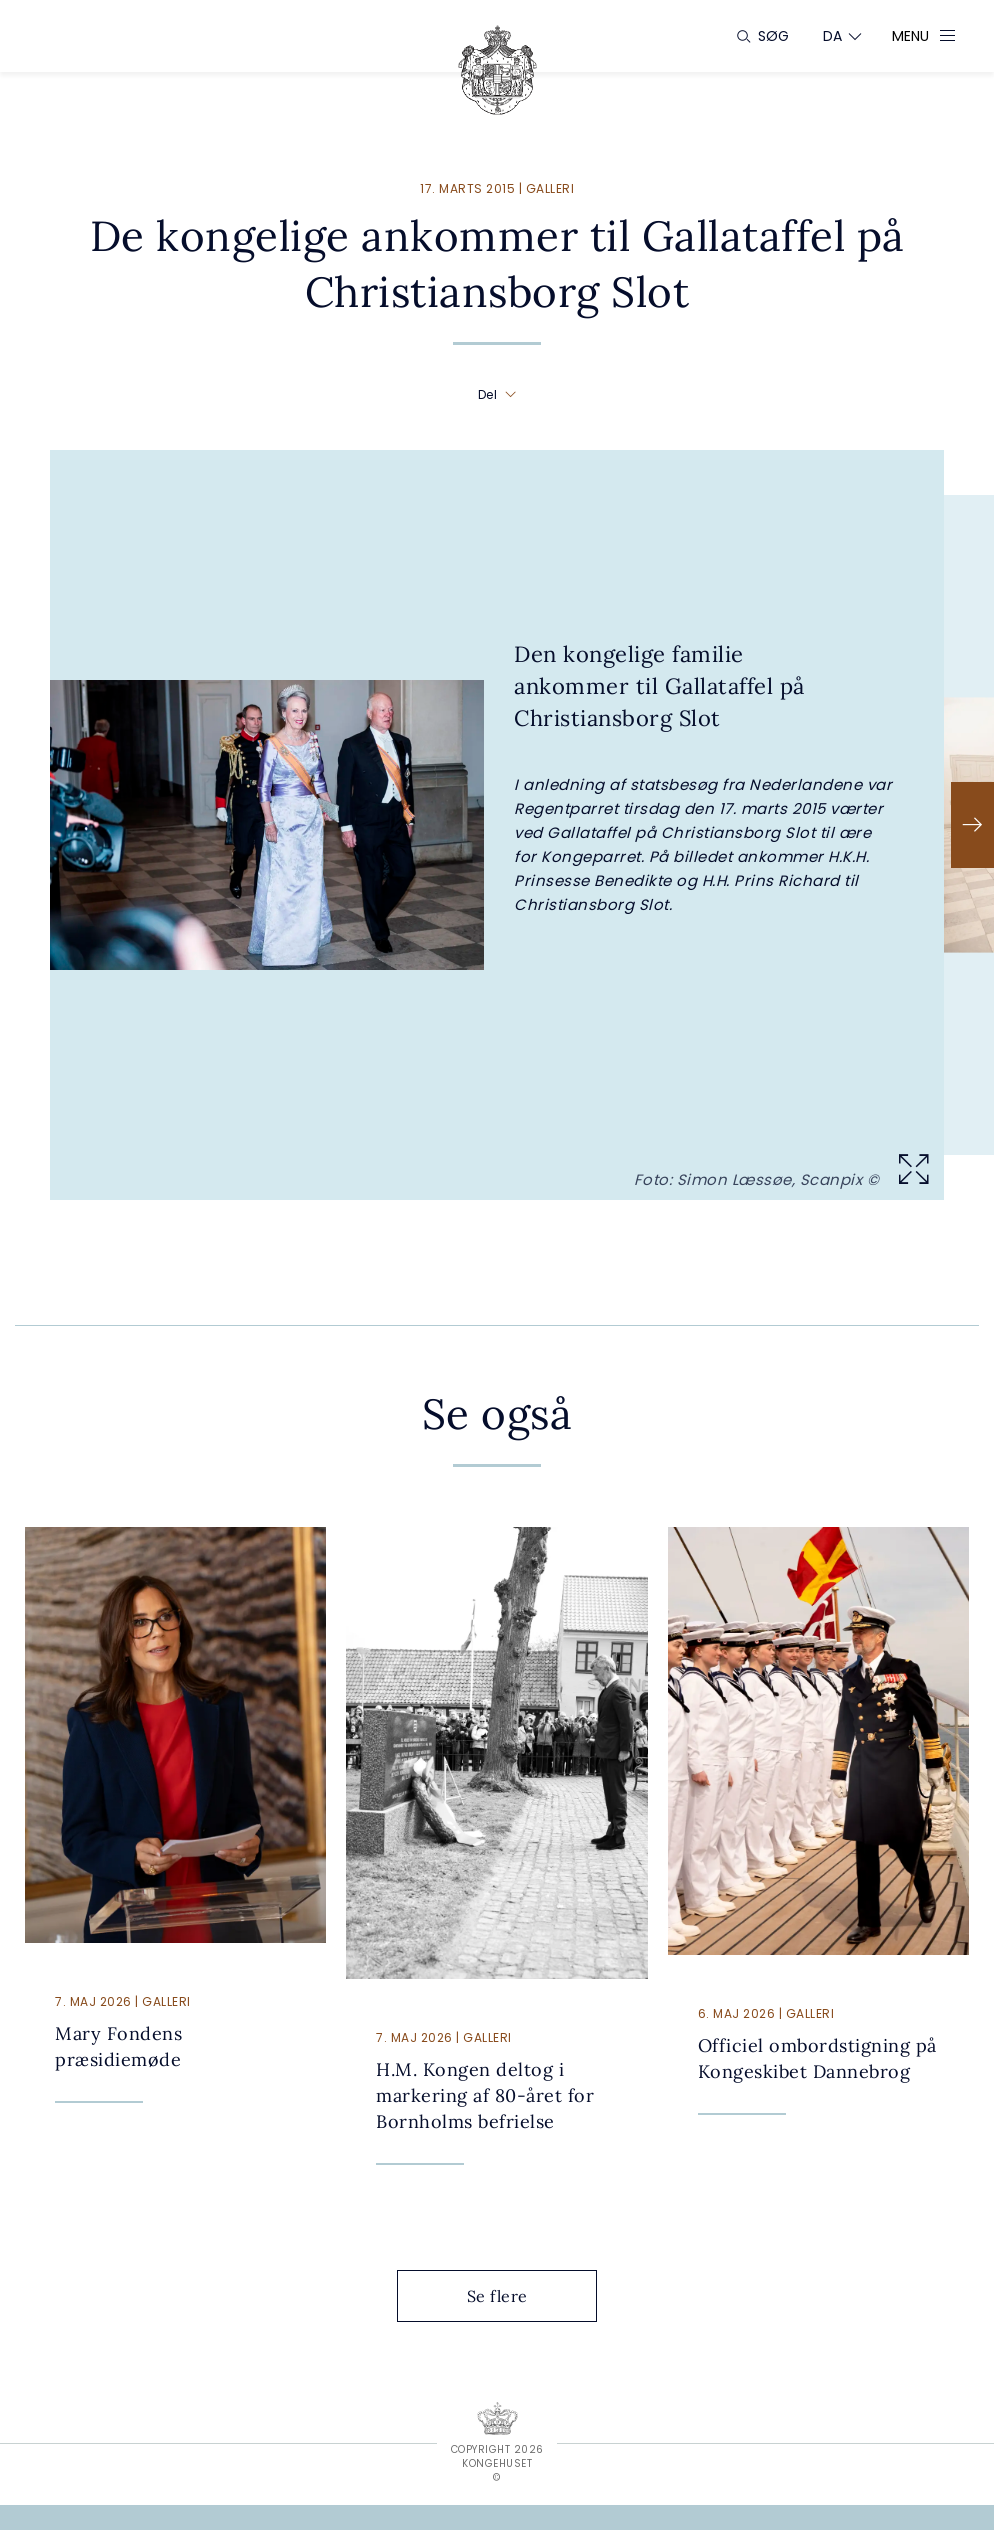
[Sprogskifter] (833, 36)
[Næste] (972, 825)
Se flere (513, 2296)
